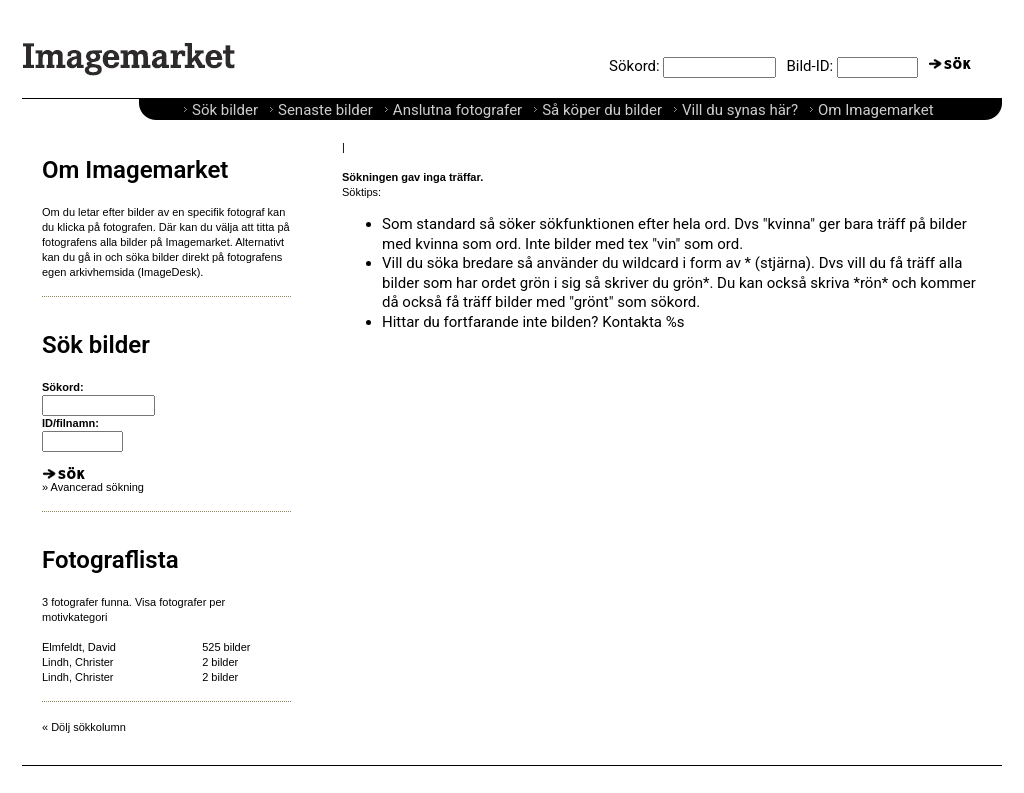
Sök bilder (225, 110)
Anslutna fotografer (457, 110)
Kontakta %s (643, 322)
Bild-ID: (809, 66)
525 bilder (226, 647)
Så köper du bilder (602, 110)
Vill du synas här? (740, 110)
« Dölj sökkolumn (84, 727)
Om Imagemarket (876, 110)
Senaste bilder (325, 110)
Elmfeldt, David (79, 647)
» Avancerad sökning (93, 487)
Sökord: (634, 66)
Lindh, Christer (78, 662)
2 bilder (220, 662)
